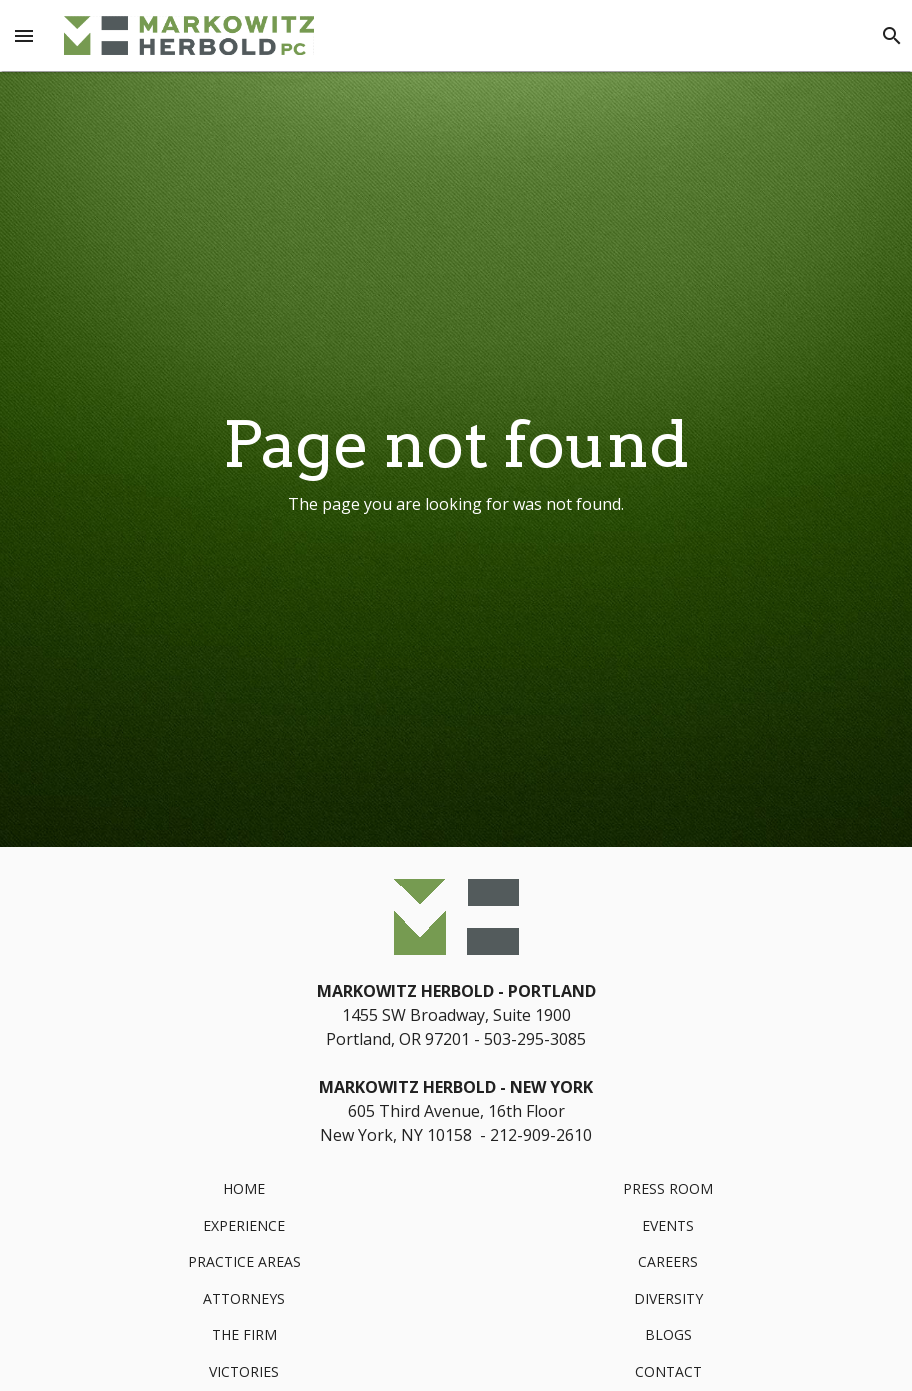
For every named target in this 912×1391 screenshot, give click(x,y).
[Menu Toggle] (24, 36)
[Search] (892, 36)
